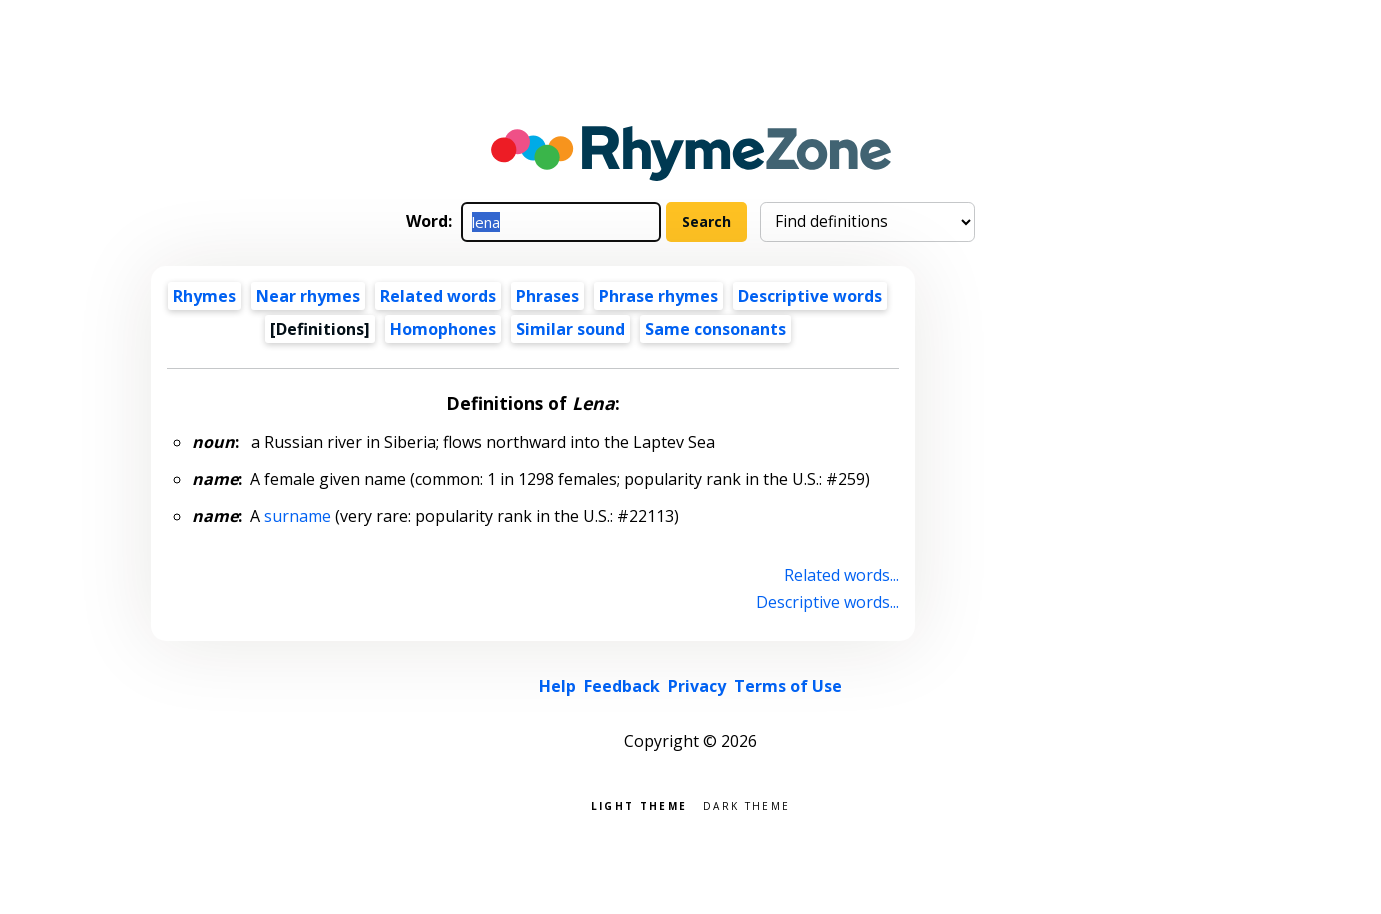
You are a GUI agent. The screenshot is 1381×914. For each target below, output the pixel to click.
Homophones (443, 329)
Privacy (697, 686)
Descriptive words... (827, 602)
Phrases (547, 296)
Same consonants (715, 329)
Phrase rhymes (658, 296)
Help (557, 686)
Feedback (622, 686)
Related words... (841, 575)
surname (297, 516)
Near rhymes (308, 296)
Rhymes (204, 296)
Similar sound (570, 329)
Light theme (639, 804)
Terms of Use (788, 686)
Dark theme (746, 804)
